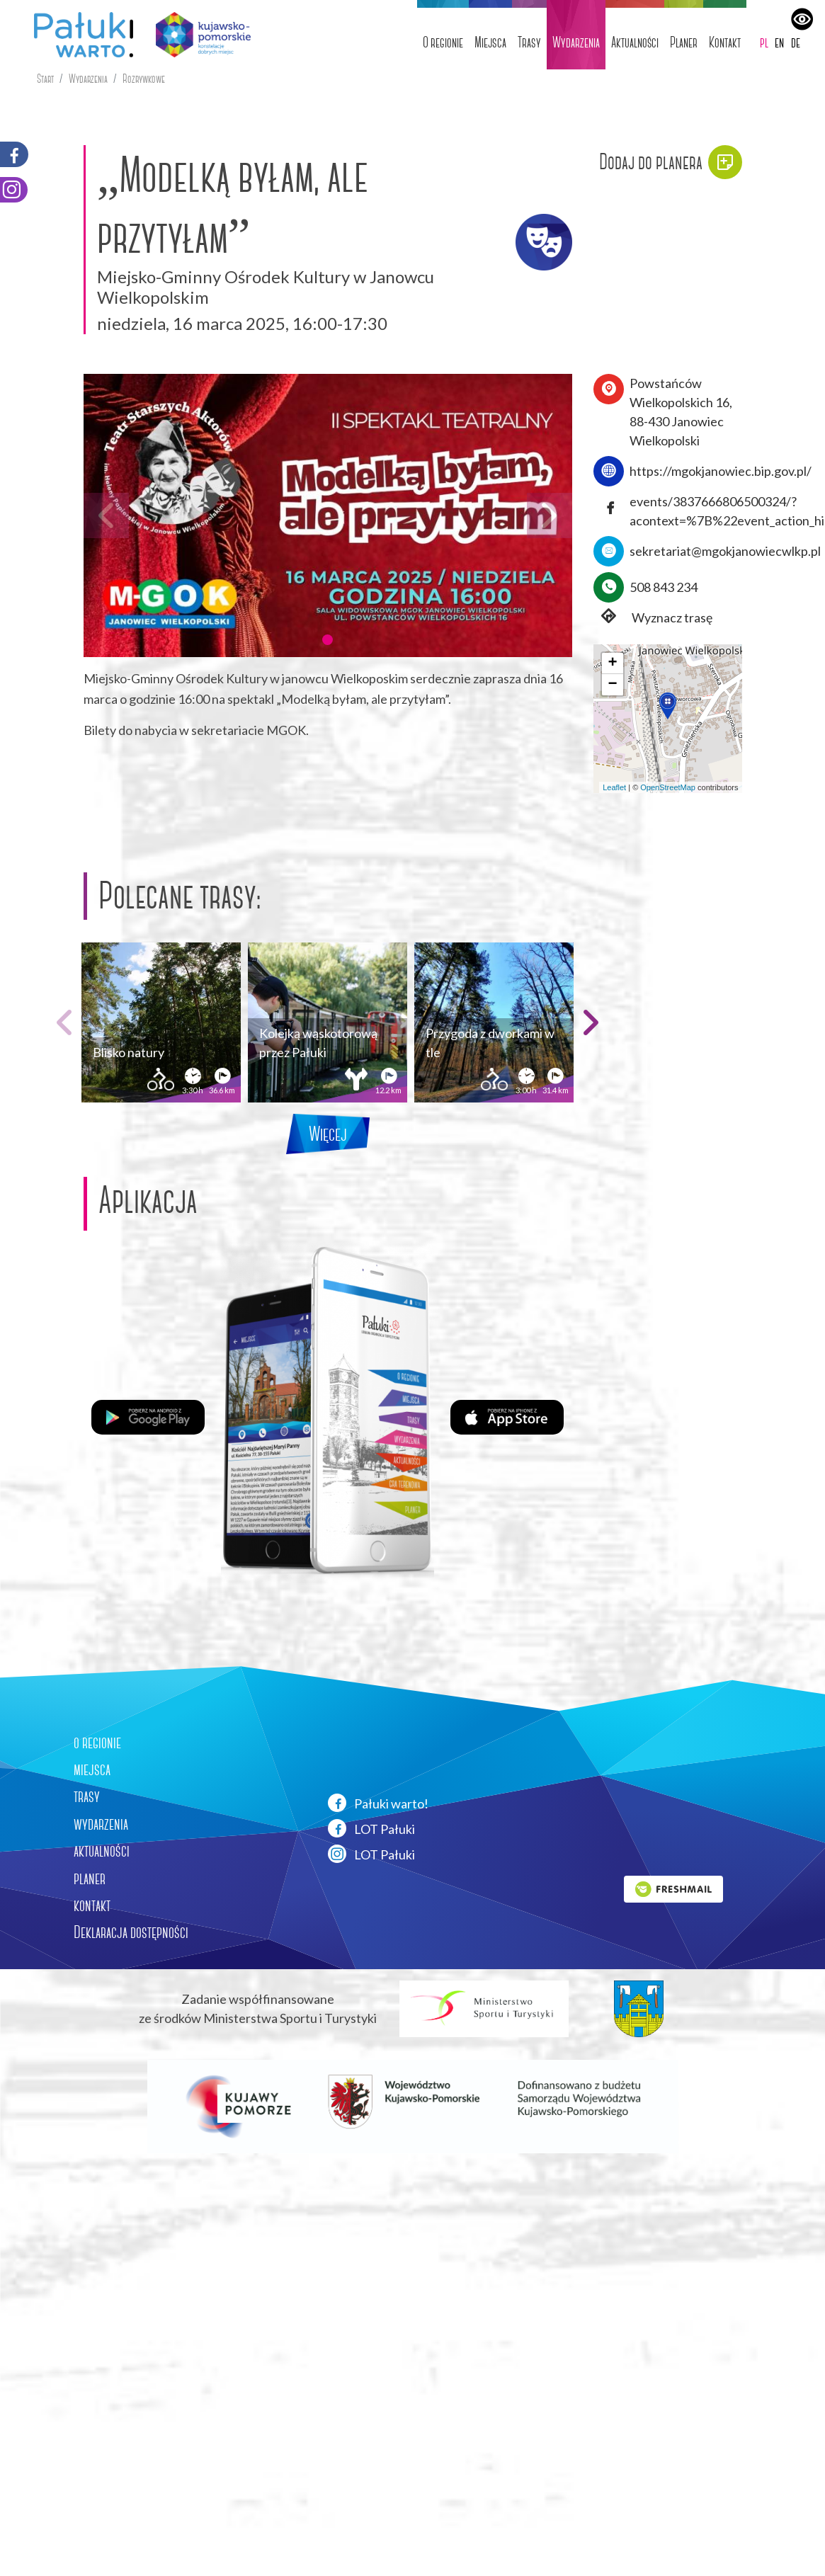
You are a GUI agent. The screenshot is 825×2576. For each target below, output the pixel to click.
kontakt (92, 1905)
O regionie (443, 42)
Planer (684, 42)
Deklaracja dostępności (131, 1932)
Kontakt (725, 42)
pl (764, 42)
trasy (87, 1796)
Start (45, 79)
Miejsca (490, 42)
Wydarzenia (576, 42)
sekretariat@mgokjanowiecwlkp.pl (725, 551)
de (795, 42)
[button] (327, 639)
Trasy (529, 42)
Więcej (328, 1134)
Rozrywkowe (144, 79)
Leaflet (614, 787)
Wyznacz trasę (652, 617)
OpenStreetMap (667, 787)
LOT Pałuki (371, 1828)
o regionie (97, 1742)
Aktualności (635, 42)
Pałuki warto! (378, 1803)
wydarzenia (101, 1824)
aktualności (102, 1851)
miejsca (92, 1769)
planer (90, 1878)
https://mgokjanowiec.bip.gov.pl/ (721, 471)
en (779, 42)
